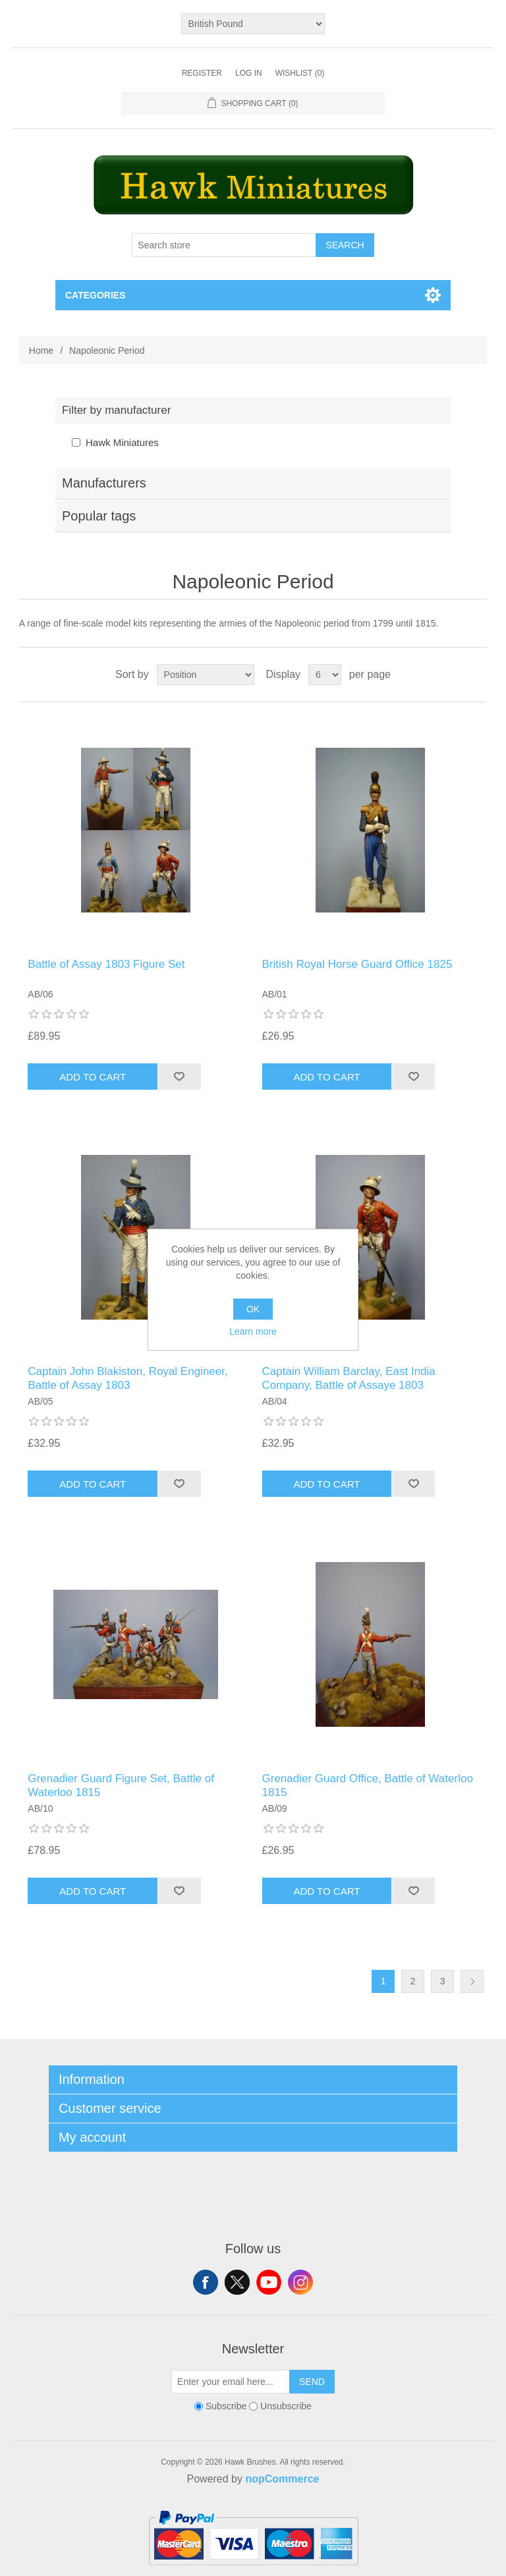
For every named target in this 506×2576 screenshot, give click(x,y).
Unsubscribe (286, 2406)
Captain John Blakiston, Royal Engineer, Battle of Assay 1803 (127, 1378)
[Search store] (224, 245)
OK (253, 1309)
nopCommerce (282, 2478)
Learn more (253, 1331)
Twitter (237, 2282)
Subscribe (226, 2406)
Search (344, 245)
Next (472, 1981)
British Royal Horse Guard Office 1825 (357, 964)
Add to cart (92, 1076)
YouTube (268, 2282)
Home (41, 350)
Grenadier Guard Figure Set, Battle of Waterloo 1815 (121, 1785)
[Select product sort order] (205, 674)
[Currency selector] (253, 23)
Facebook (205, 2282)
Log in (248, 73)
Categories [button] (95, 295)
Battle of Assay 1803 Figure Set (106, 964)
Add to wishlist (179, 1076)
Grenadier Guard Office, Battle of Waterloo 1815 (367, 1785)
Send (312, 2381)
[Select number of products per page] (324, 674)
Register (202, 73)
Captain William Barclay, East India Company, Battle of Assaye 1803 (349, 1378)
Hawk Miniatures (122, 442)
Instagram (300, 2282)
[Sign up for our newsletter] (230, 2382)
